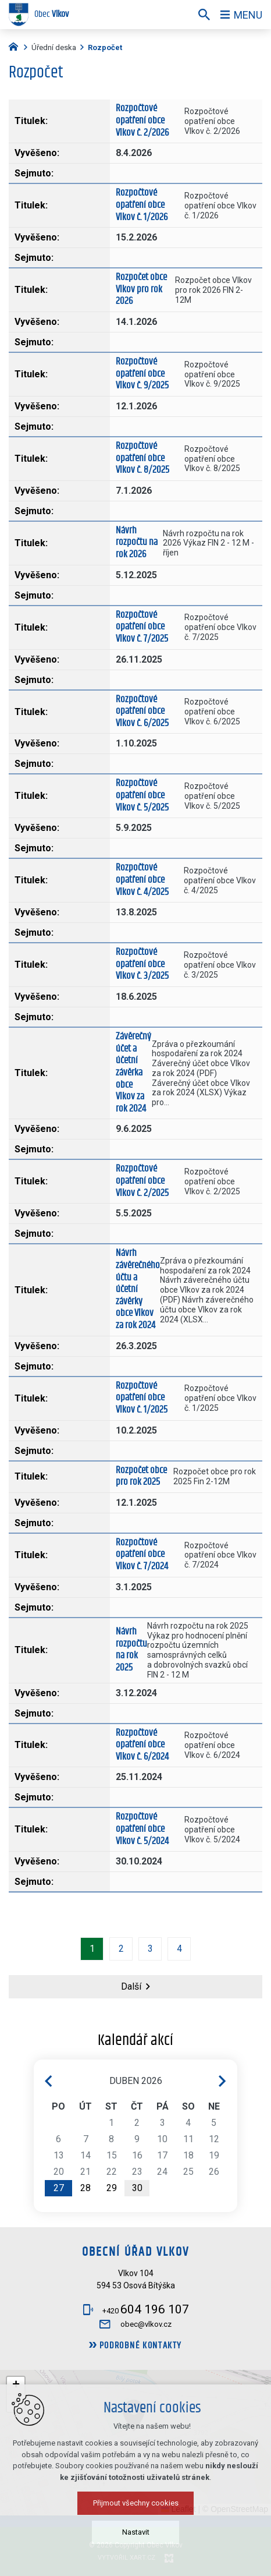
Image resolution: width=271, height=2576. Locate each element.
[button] (194, 2454)
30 (137, 2187)
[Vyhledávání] (204, 14)
